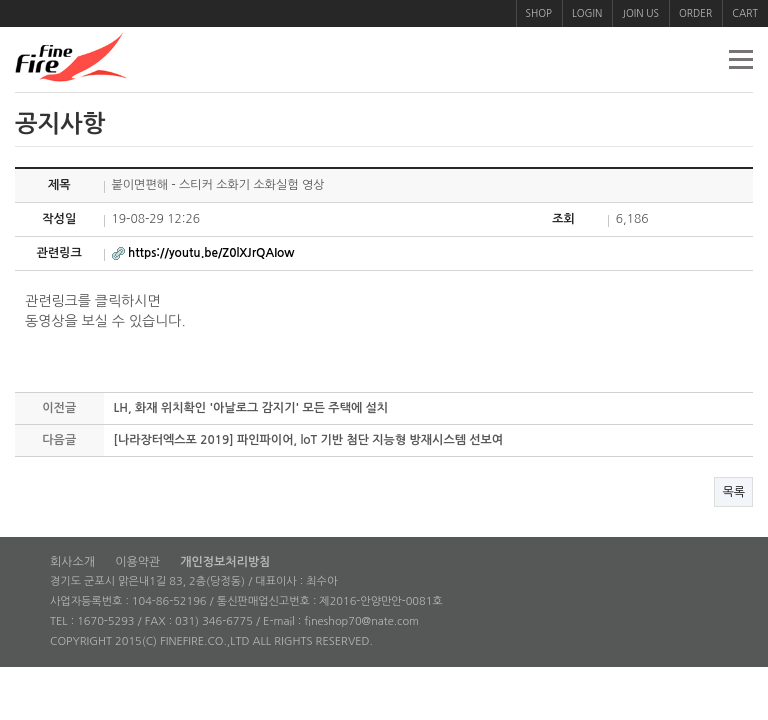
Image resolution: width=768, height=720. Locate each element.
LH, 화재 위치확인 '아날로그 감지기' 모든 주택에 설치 (251, 408)
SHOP (539, 13)
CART (745, 13)
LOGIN (587, 13)
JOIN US (640, 13)
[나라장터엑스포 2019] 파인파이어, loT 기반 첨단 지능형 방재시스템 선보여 (309, 440)
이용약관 (137, 562)
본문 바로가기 (0, 0)
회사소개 (72, 562)
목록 (733, 492)
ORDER (695, 13)
